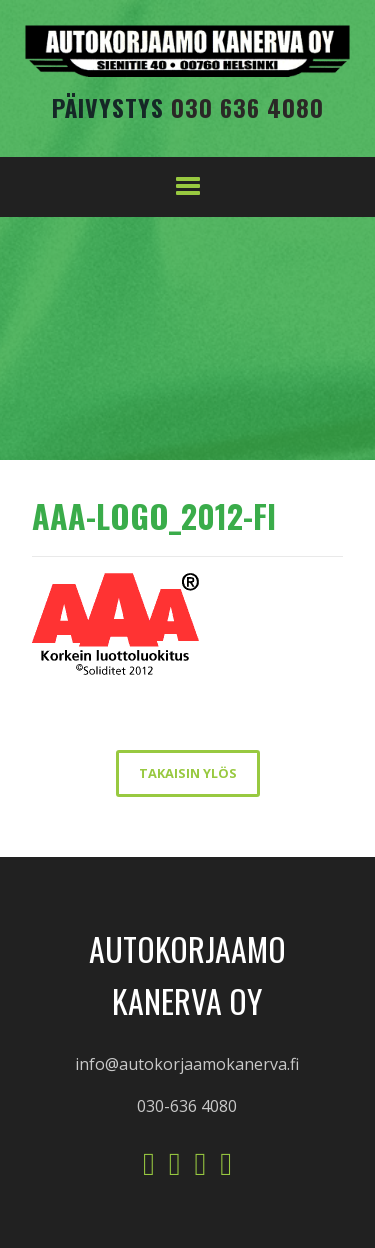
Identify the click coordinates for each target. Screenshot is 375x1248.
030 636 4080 (247, 107)
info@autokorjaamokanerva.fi (187, 1064)
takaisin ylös (188, 773)
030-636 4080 (187, 1106)
